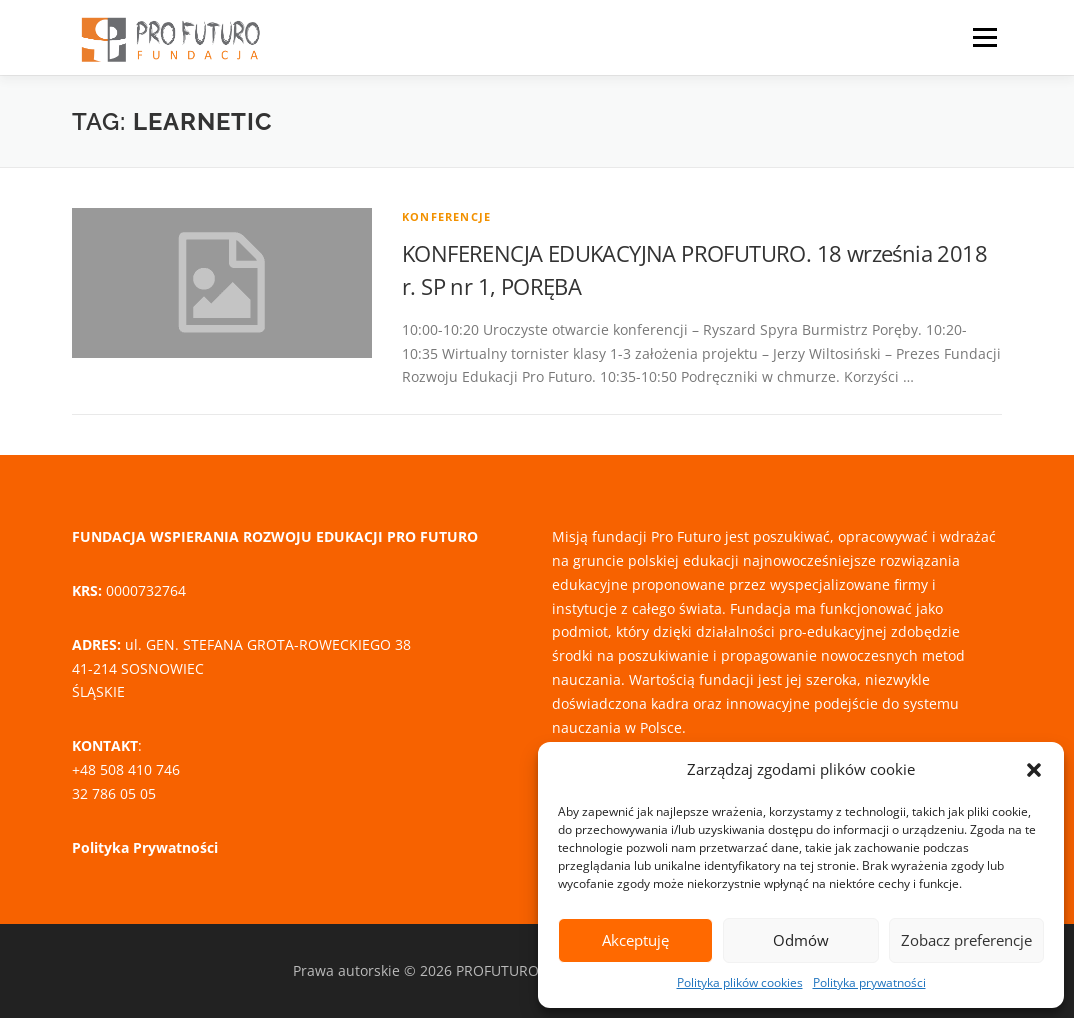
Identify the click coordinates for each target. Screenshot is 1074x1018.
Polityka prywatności (869, 982)
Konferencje (446, 216)
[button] (1034, 770)
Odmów (801, 940)
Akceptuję (635, 940)
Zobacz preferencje (966, 940)
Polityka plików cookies (740, 982)
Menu (984, 37)
